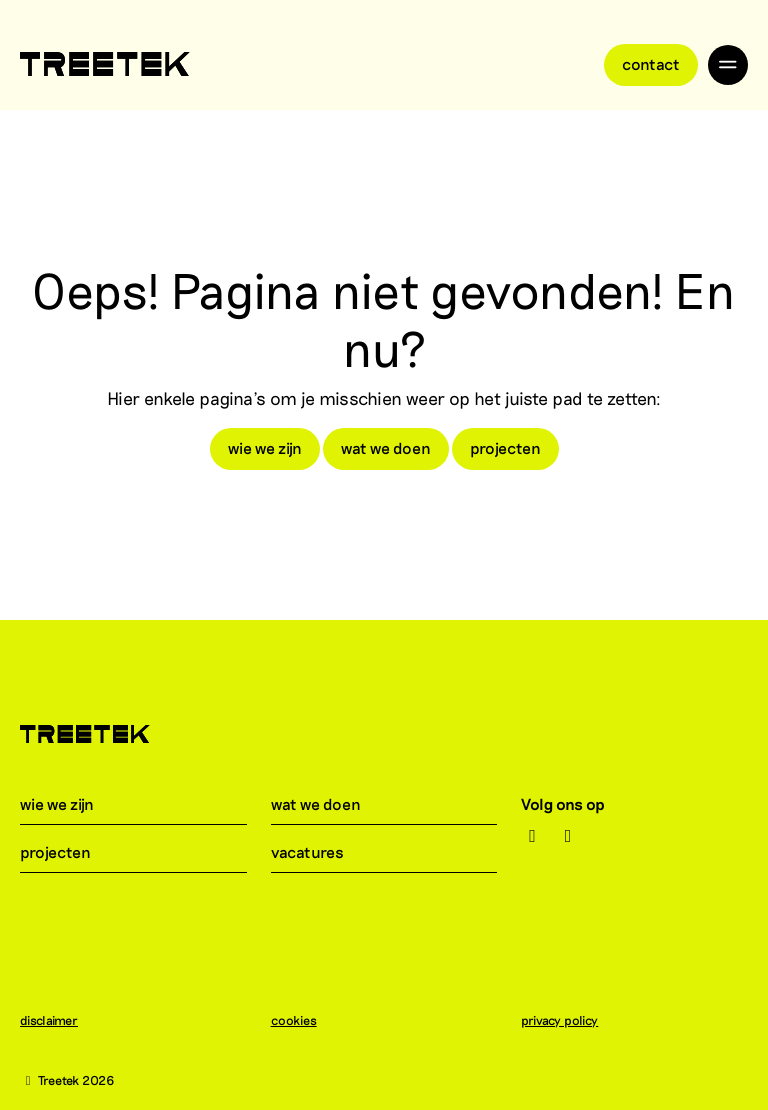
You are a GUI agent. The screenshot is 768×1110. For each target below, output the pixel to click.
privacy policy (569, 1020)
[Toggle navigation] (728, 65)
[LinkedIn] (568, 836)
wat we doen (386, 447)
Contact (651, 63)
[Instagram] (532, 836)
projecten (505, 447)
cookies (304, 1020)
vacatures (319, 851)
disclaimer (59, 1020)
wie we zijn (265, 447)
